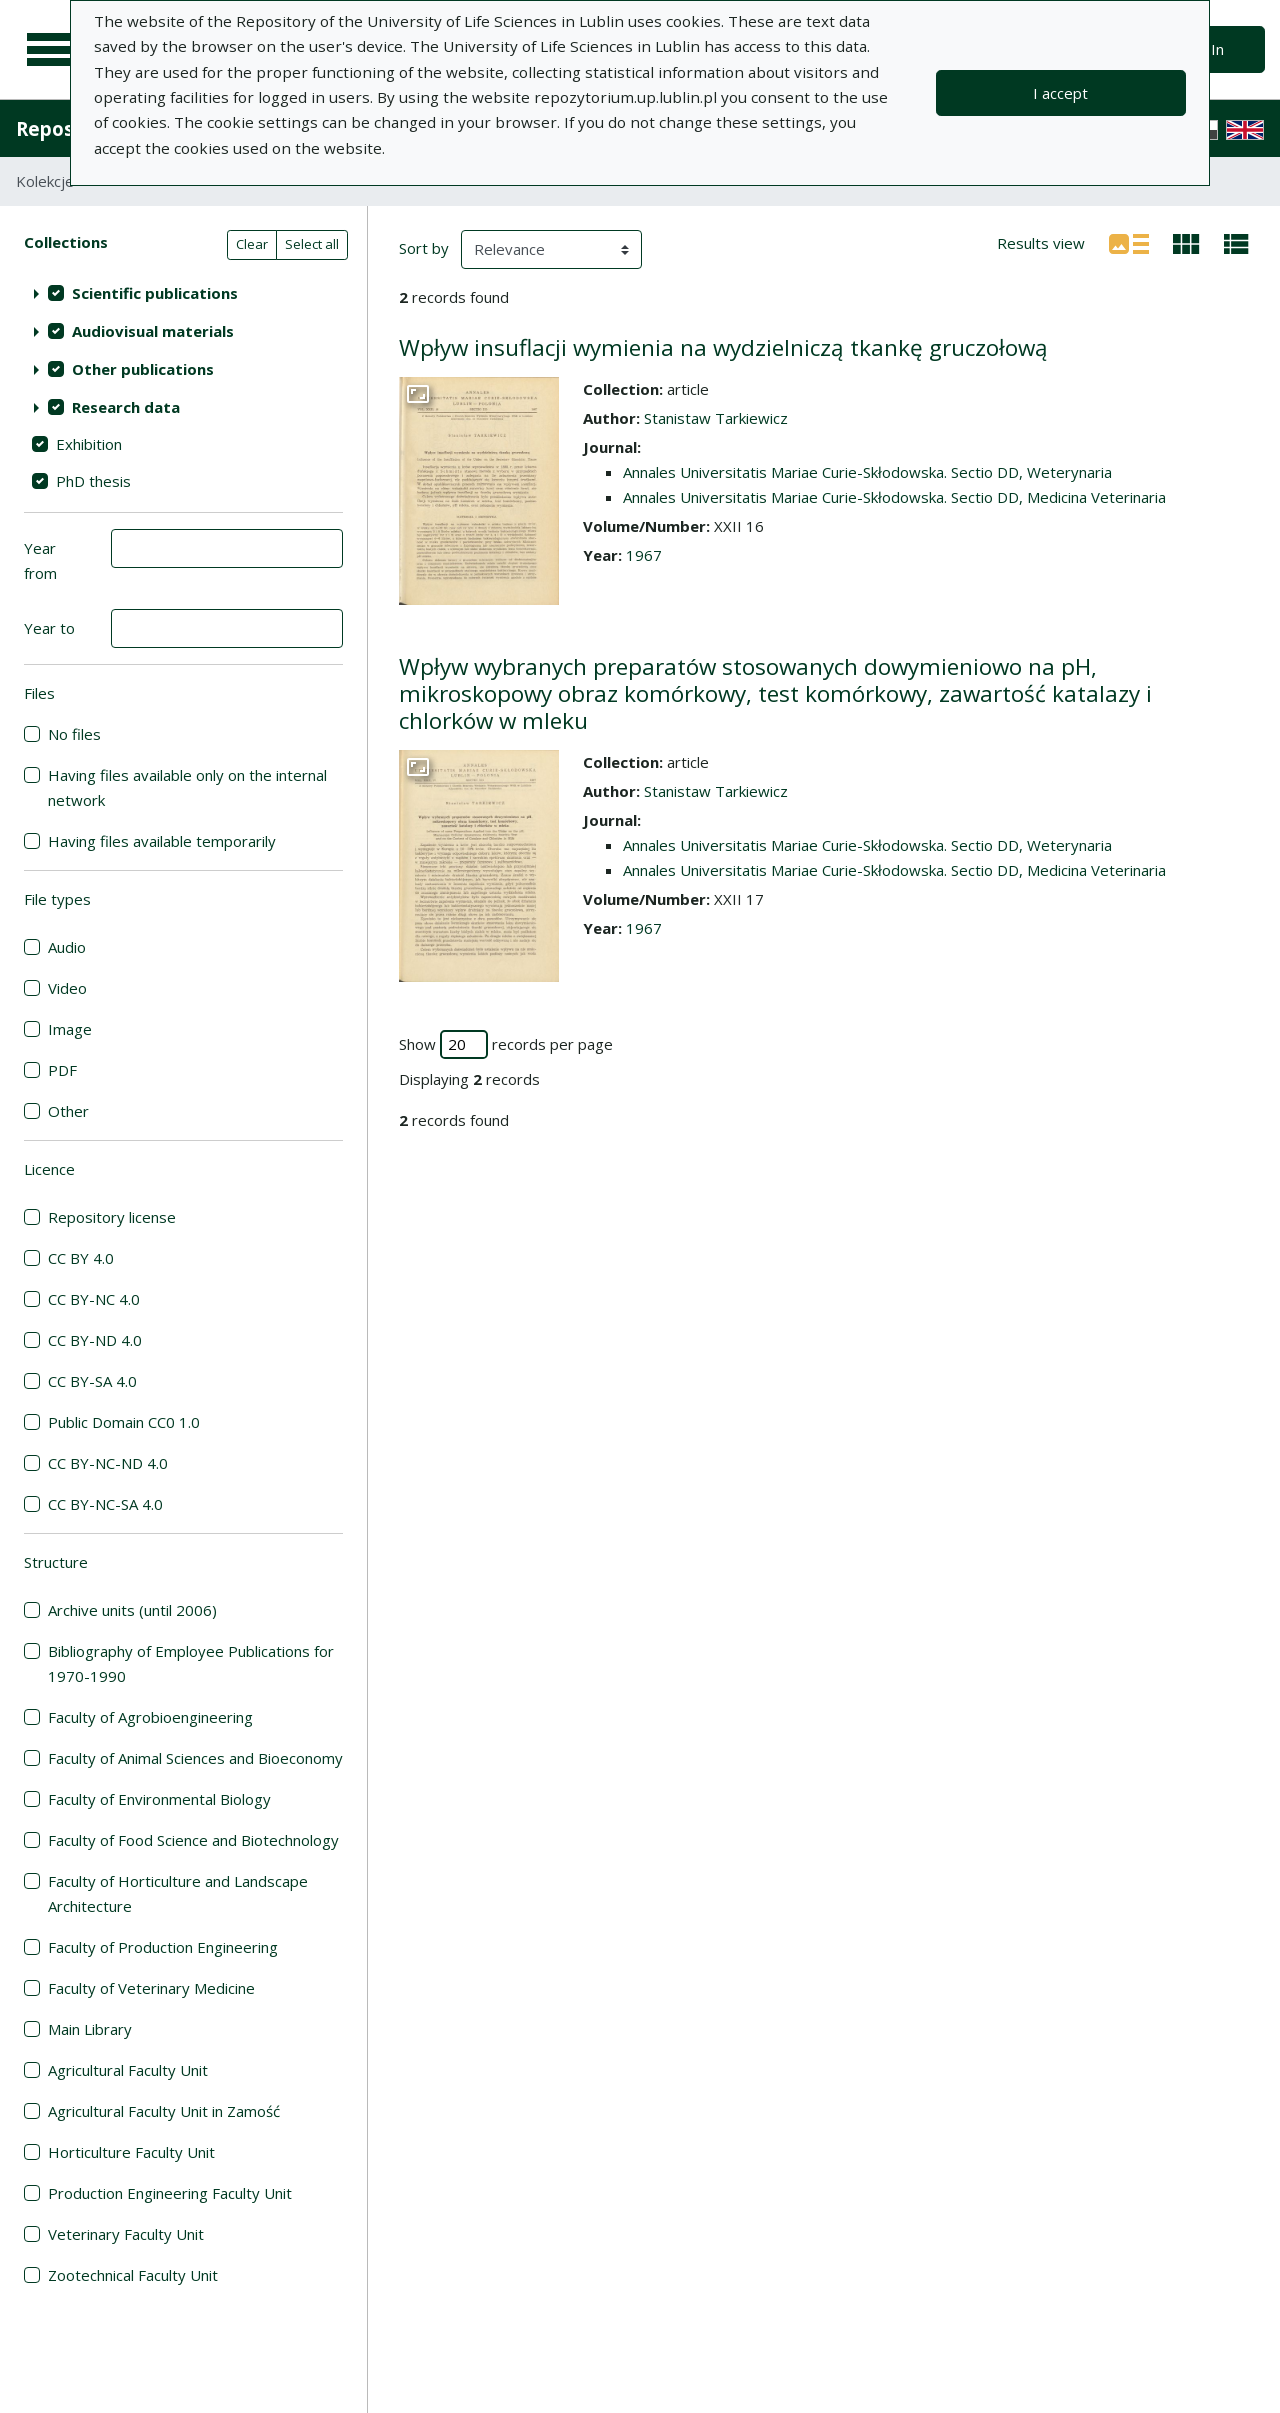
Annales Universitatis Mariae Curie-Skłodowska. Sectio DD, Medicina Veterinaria (894, 497)
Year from (40, 560)
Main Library (90, 2029)
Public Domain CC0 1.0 (124, 1422)
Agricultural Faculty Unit (128, 2070)
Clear (252, 244)
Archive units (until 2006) (132, 1610)
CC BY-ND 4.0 (95, 1340)
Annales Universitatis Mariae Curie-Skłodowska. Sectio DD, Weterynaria (867, 472)
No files (74, 734)
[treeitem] (183, 293)
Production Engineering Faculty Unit (170, 2193)
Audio (67, 947)
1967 (644, 555)
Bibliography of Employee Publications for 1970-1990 (191, 1663)
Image (70, 1029)
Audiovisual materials (153, 331)
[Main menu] (52, 50)
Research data (126, 407)
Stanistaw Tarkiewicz (716, 418)
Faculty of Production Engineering (163, 1947)
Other (68, 1111)
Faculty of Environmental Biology (159, 1799)
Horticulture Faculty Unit (131, 2152)
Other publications (143, 369)
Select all (312, 244)
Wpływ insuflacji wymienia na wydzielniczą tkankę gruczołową (723, 347)
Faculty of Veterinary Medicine (151, 1988)
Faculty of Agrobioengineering (150, 1717)
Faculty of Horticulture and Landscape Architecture (178, 1893)
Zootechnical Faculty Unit (133, 2275)
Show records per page (506, 1044)
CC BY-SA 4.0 (92, 1381)
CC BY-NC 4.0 (94, 1299)
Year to (49, 628)
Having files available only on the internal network (187, 787)
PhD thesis (93, 481)
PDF (62, 1070)
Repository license (112, 1217)
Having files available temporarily (162, 841)
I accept (1060, 93)
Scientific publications (155, 293)
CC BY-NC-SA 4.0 (105, 1504)
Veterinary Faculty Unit (126, 2234)
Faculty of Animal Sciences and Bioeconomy (195, 1758)
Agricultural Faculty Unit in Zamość (164, 2111)
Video (67, 988)
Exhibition (89, 444)
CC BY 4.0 (81, 1258)
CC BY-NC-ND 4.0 (108, 1463)
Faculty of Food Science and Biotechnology (193, 1840)
